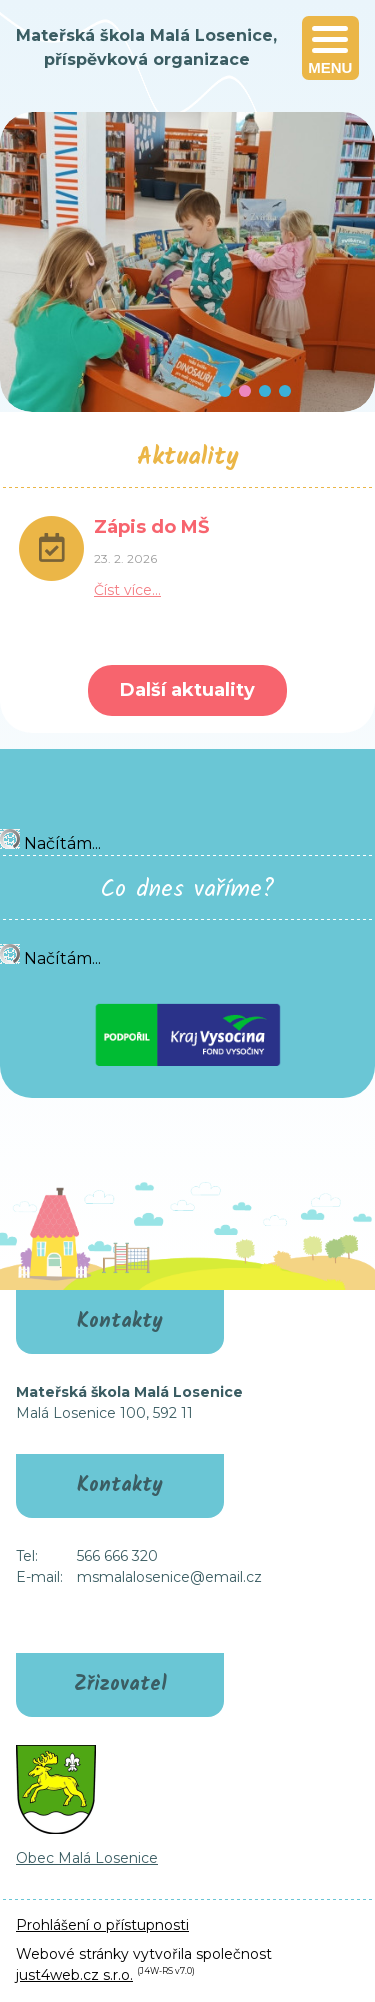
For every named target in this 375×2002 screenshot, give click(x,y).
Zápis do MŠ (151, 527)
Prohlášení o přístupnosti (102, 1925)
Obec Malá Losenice (87, 1858)
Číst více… (127, 590)
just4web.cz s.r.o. (74, 1975)
